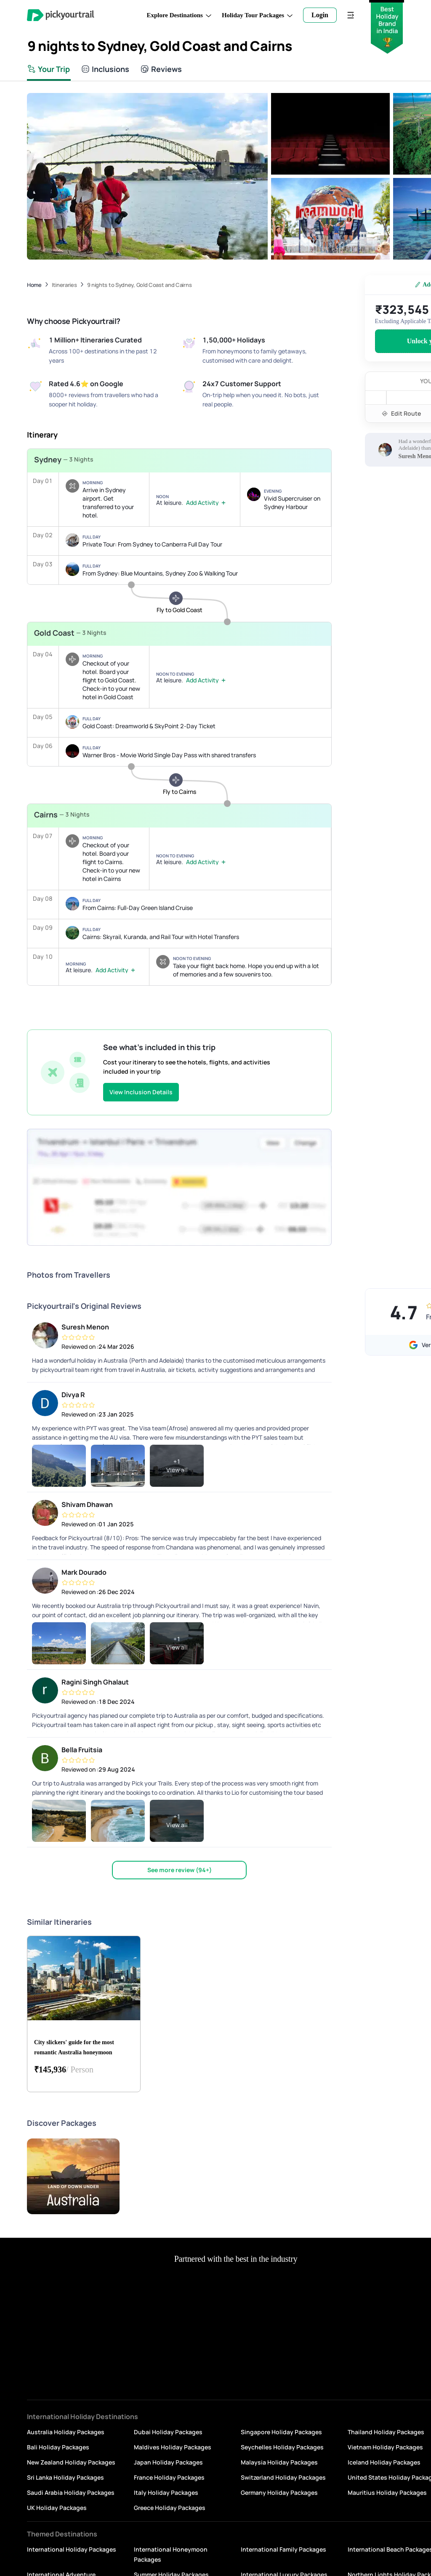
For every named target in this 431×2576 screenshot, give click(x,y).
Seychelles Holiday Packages (282, 2447)
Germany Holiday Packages (279, 2492)
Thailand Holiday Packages (386, 2432)
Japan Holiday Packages (168, 2462)
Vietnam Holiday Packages (385, 2447)
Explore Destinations (178, 15)
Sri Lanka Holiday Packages (65, 2477)
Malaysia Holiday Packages (279, 2462)
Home (34, 285)
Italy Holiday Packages (166, 2492)
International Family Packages (283, 2549)
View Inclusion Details (141, 1092)
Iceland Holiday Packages (384, 2462)
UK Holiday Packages (57, 2508)
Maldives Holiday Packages (172, 2447)
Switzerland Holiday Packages (283, 2477)
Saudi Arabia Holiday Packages (70, 2492)
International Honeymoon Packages (171, 2554)
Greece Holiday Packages (169, 2508)
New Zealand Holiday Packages (71, 2462)
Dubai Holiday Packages (168, 2432)
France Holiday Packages (169, 2477)
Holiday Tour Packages (257, 15)
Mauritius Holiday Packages (387, 2492)
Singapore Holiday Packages (281, 2432)
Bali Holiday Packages (58, 2447)
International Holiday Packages (71, 2549)
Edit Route (401, 413)
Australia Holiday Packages (65, 2432)
